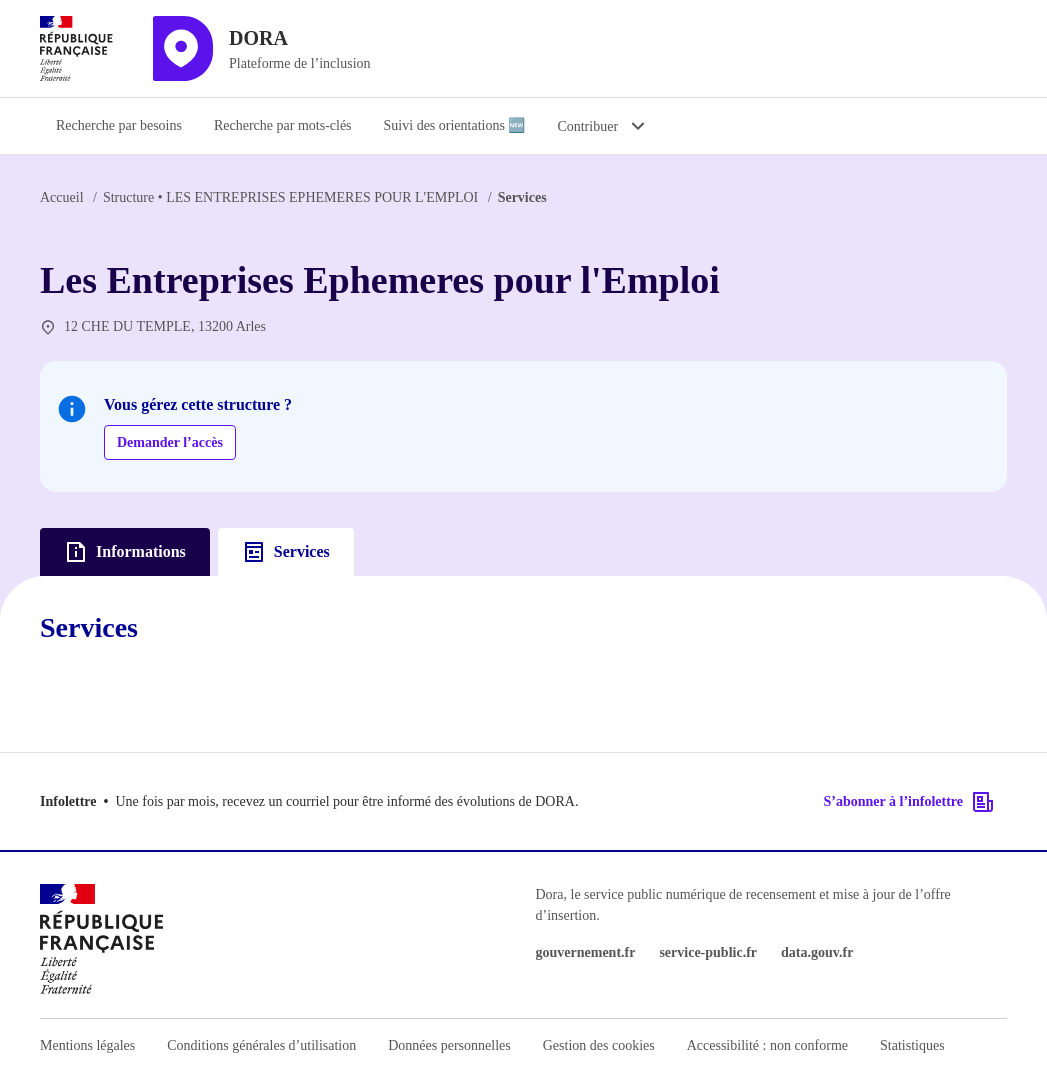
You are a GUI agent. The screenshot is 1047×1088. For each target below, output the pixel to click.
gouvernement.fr (586, 952)
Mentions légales (87, 1045)
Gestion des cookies (599, 1045)
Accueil (62, 197)
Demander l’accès (170, 442)
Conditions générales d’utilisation (261, 1045)
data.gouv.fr (817, 952)
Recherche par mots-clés (283, 125)
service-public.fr (708, 952)
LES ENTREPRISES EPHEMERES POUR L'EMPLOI (290, 197)
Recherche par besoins (119, 125)
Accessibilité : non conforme (767, 1045)
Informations (125, 552)
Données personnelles (449, 1045)
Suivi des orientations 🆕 (455, 125)
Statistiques (912, 1045)
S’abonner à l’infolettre (909, 802)
